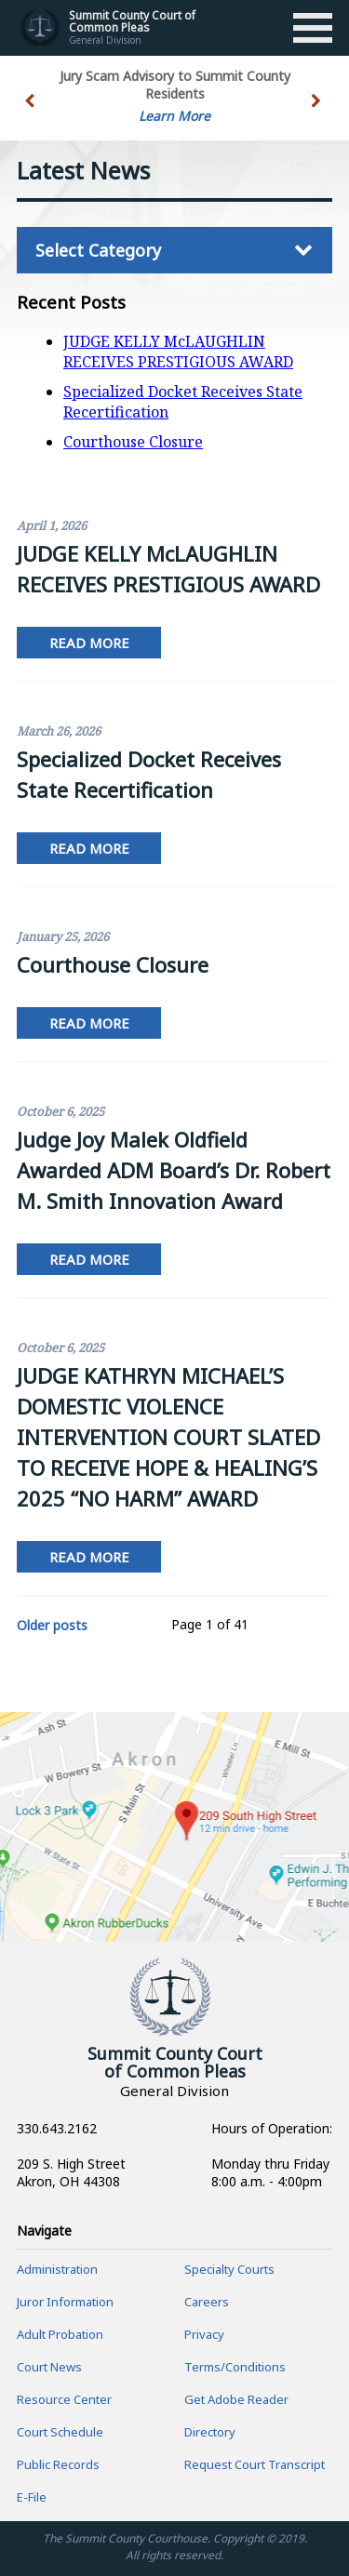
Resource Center (64, 2399)
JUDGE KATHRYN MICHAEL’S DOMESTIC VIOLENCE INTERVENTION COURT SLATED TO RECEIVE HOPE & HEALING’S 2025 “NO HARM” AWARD (168, 1436)
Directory (209, 2431)
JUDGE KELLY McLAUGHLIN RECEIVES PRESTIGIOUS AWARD (178, 351)
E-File (32, 2497)
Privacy (204, 2334)
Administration (57, 2269)
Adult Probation (60, 2334)
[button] (317, 111)
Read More (89, 642)
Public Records (58, 2464)
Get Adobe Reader (236, 2399)
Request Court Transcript (254, 2464)
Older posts (52, 1625)
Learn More (174, 116)
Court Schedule (60, 2431)
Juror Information (65, 2301)
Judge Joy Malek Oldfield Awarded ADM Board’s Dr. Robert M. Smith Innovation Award (173, 1170)
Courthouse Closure (133, 442)
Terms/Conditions (235, 2366)
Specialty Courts (229, 2269)
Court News (49, 2366)
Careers (206, 2301)
